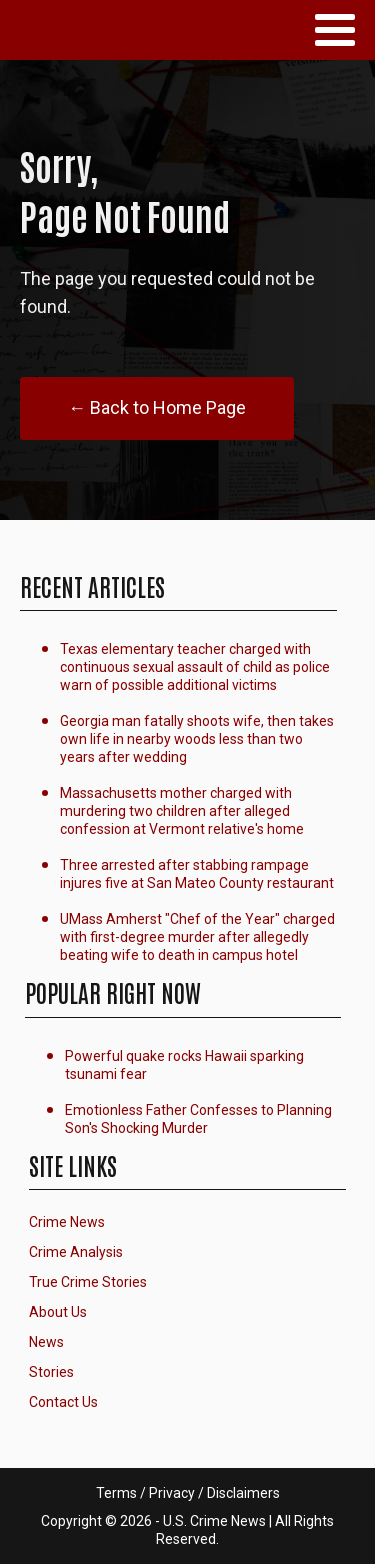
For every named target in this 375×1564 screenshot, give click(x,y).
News (46, 1342)
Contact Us (63, 1402)
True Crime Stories (88, 1282)
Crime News (67, 1222)
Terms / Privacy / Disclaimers (188, 1493)
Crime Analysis (76, 1252)
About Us (58, 1312)
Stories (51, 1372)
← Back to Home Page (157, 407)
